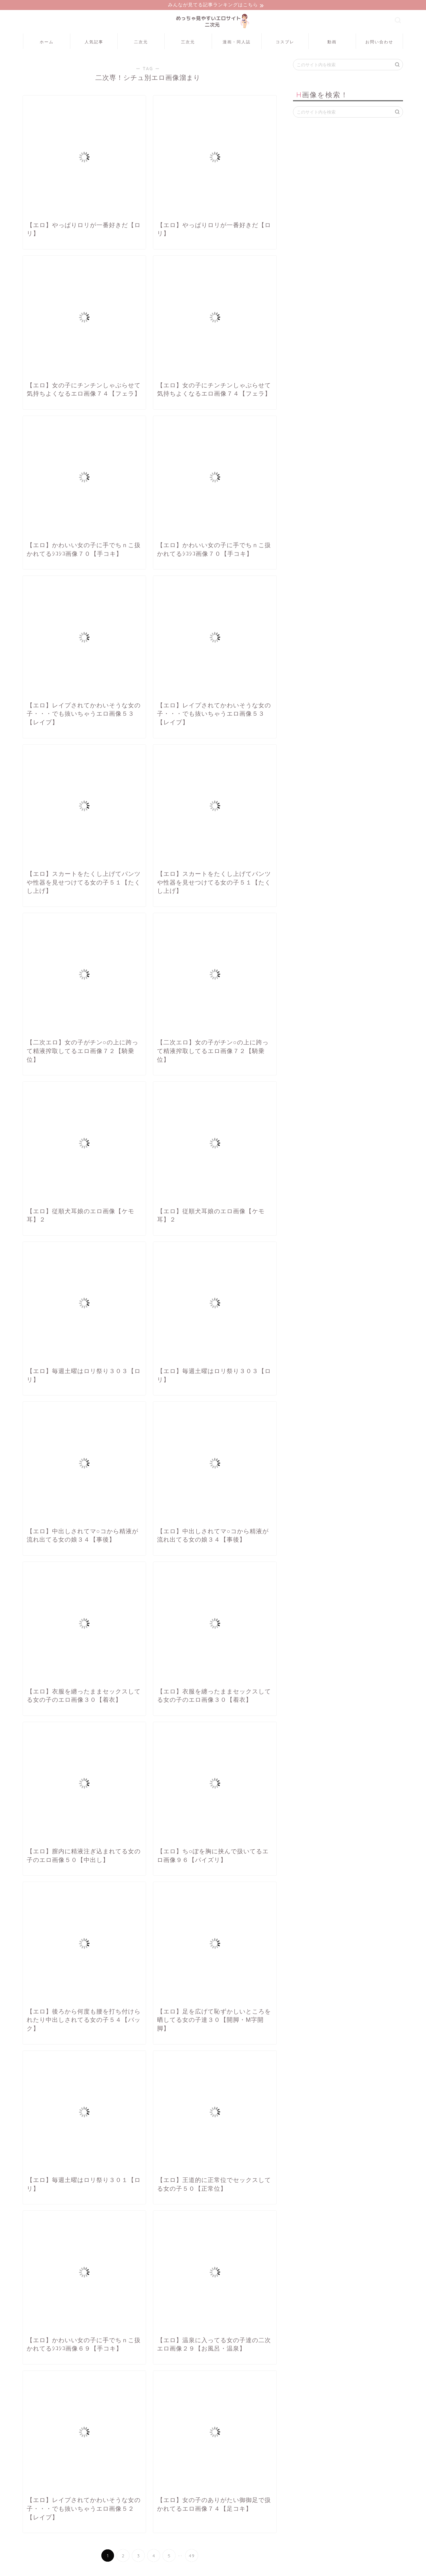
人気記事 (94, 42)
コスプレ (285, 42)
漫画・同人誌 (237, 42)
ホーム (47, 42)
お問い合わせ (379, 42)
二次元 (141, 42)
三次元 (188, 42)
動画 (332, 42)
